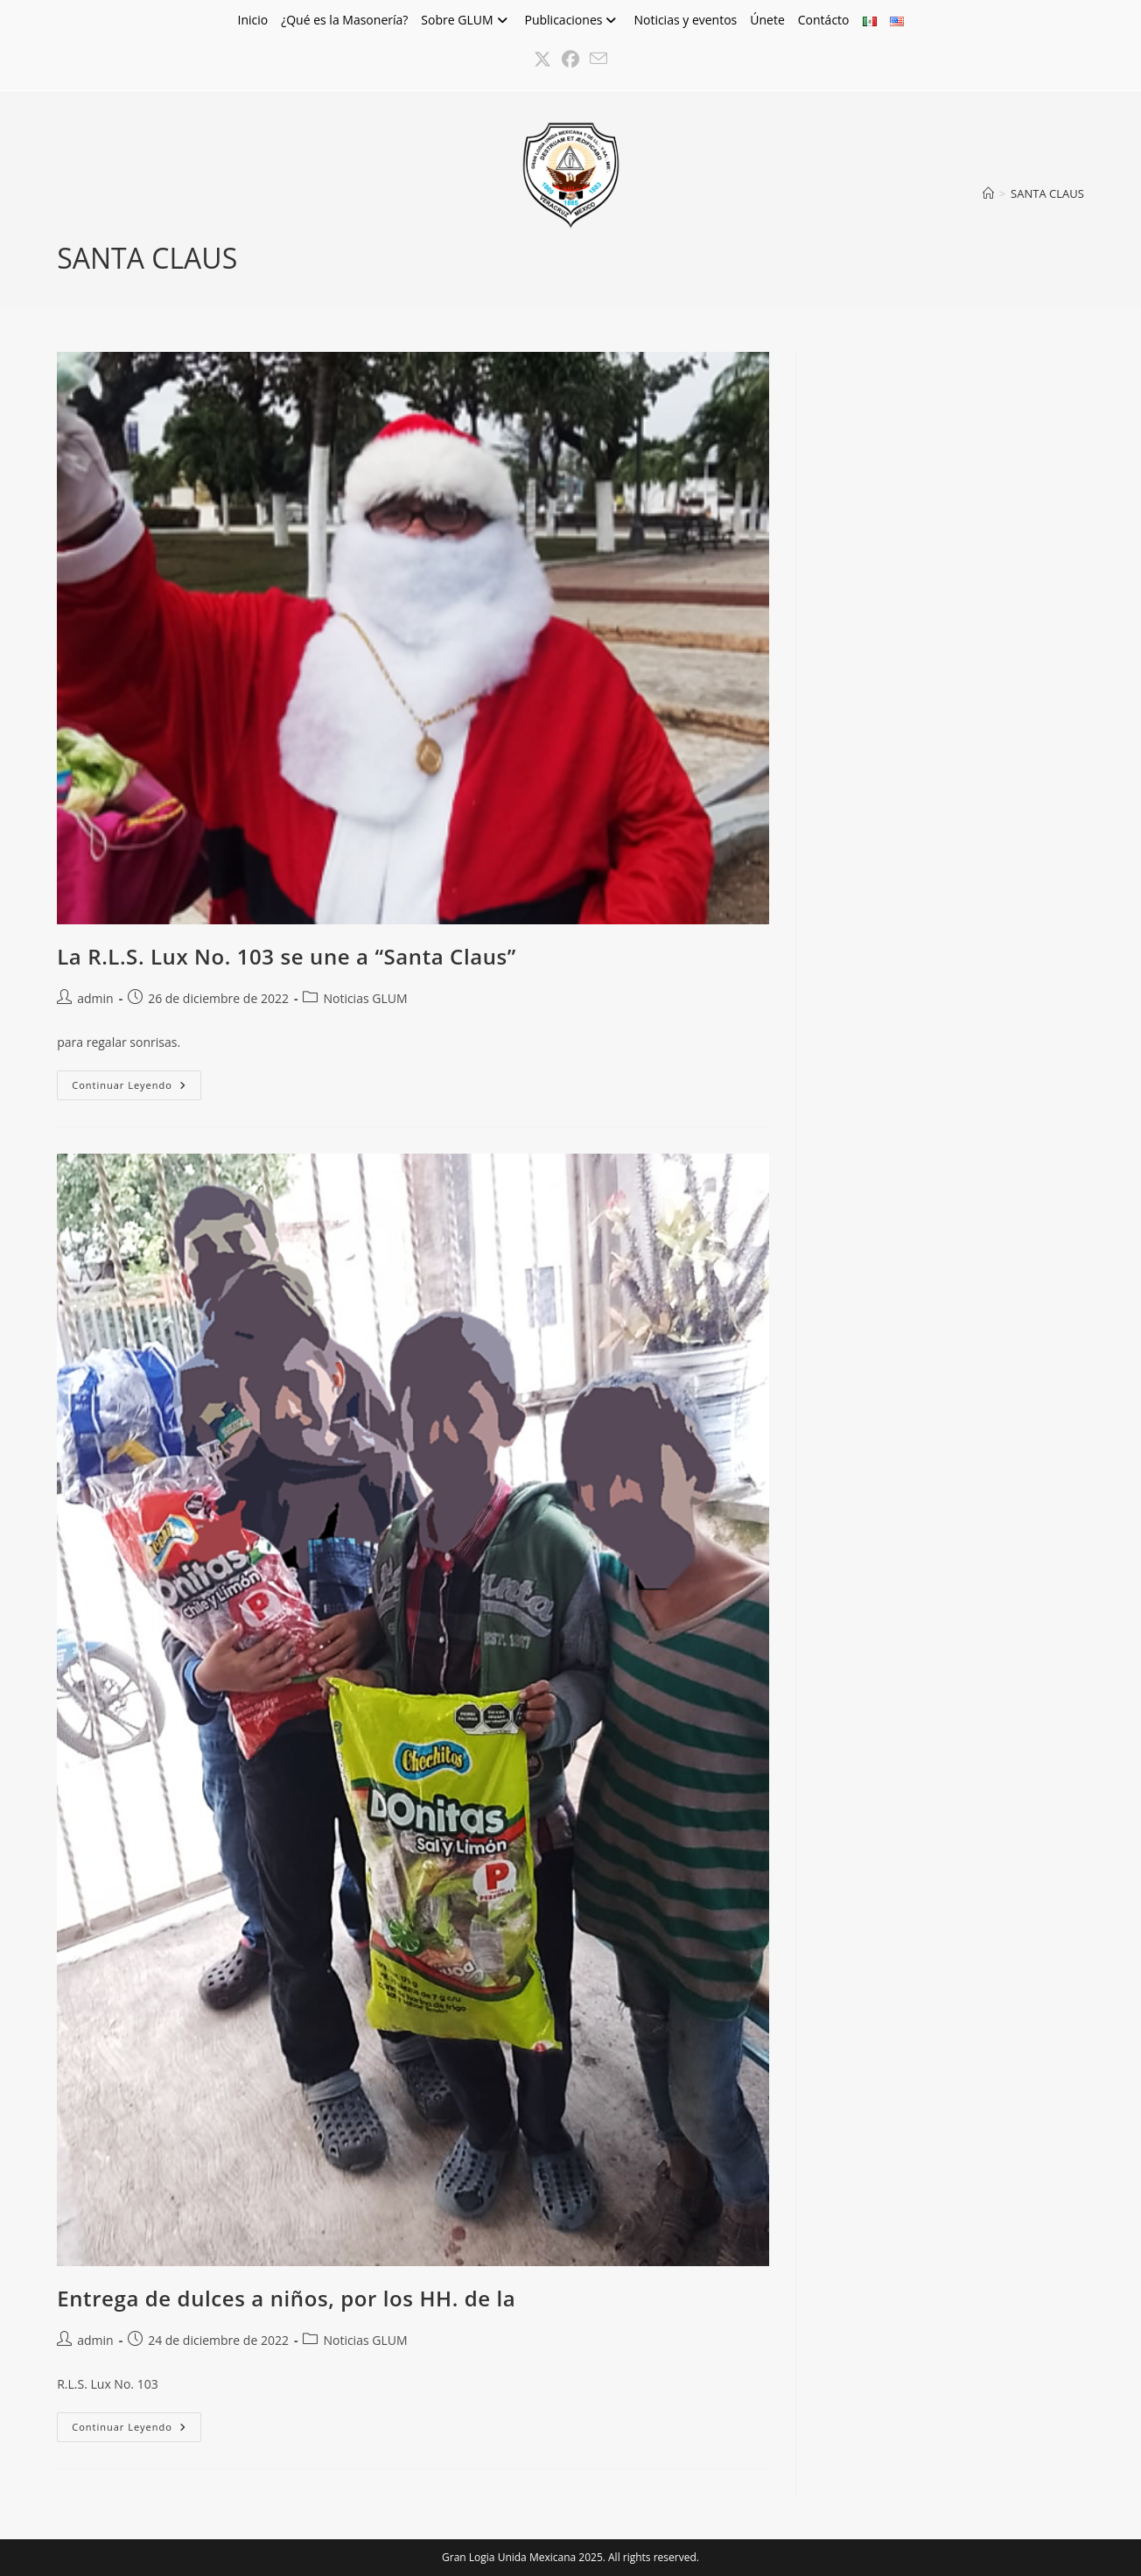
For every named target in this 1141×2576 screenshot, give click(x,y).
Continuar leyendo (136, 1088)
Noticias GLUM (365, 998)
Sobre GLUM (466, 19)
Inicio (252, 19)
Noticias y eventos (685, 19)
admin (95, 998)
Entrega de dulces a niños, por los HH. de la (286, 2298)
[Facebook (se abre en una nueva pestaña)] (570, 59)
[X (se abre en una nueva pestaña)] (542, 59)
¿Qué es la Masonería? (344, 19)
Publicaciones (573, 19)
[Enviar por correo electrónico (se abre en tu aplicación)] (598, 59)
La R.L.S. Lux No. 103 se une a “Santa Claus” (286, 956)
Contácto (824, 19)
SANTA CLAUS (1047, 193)
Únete (767, 19)
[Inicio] (988, 193)
